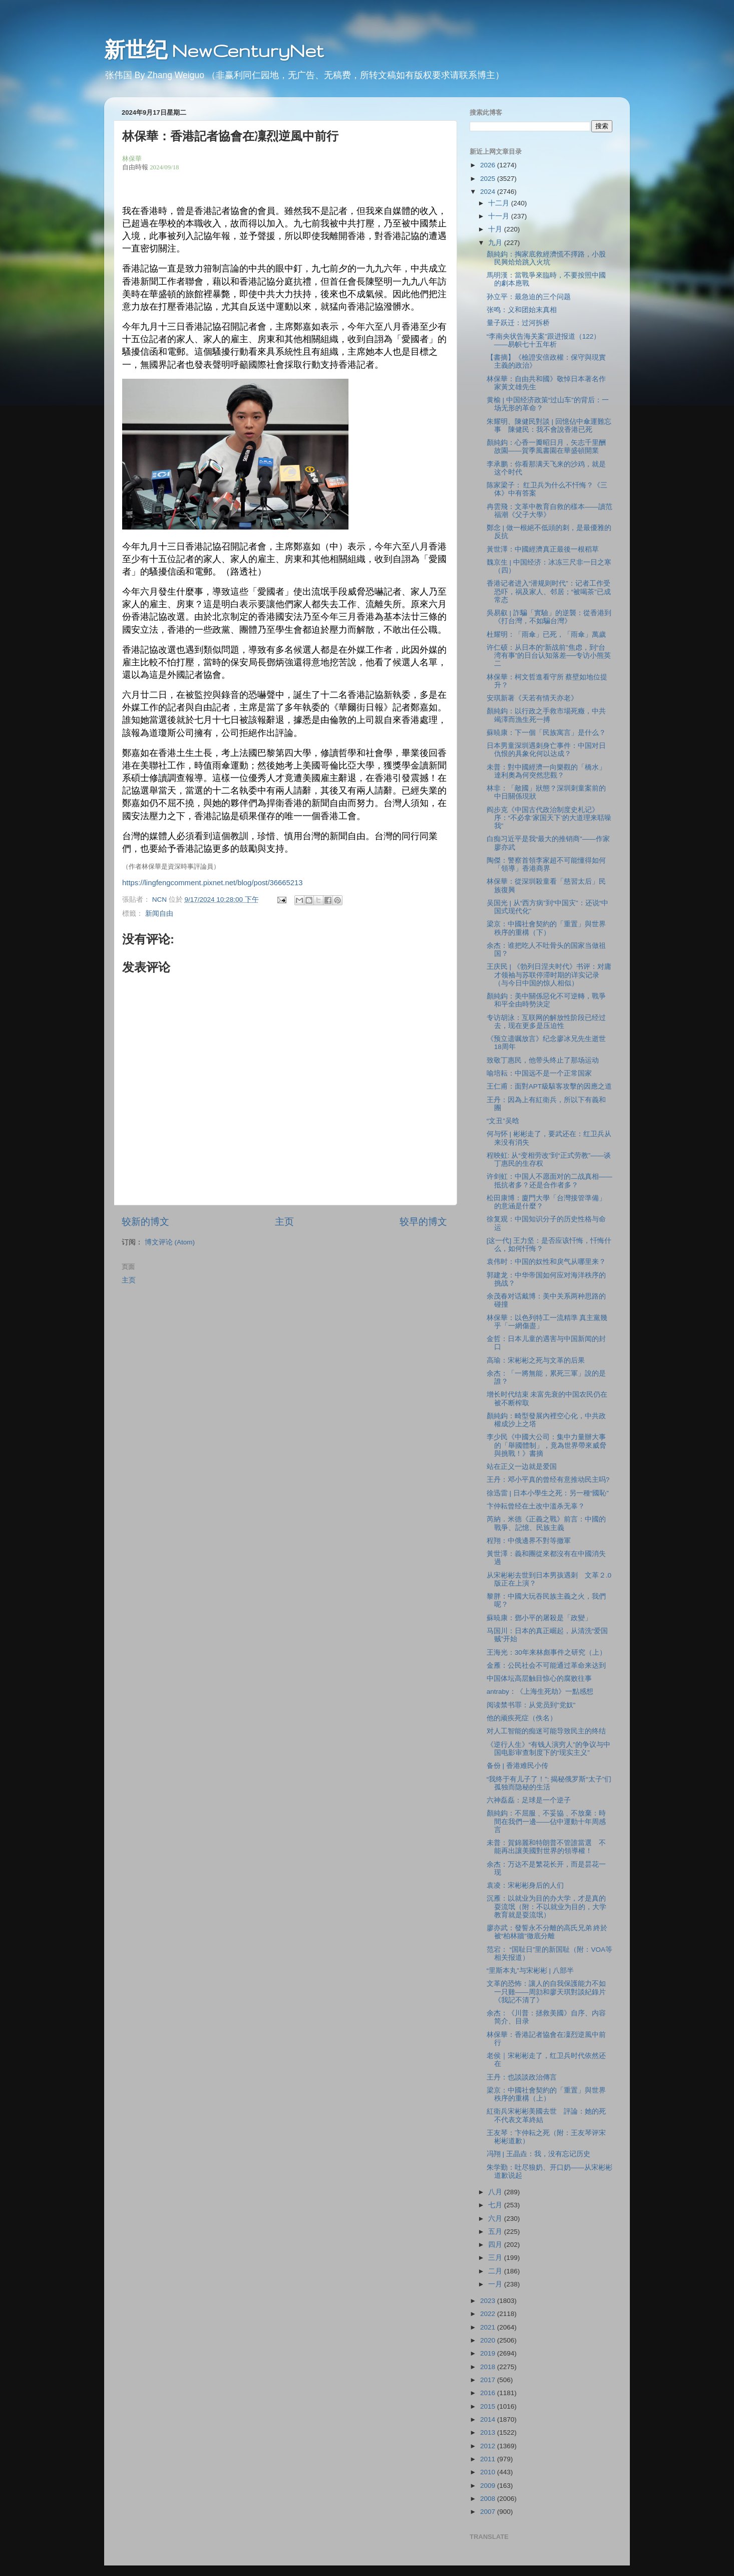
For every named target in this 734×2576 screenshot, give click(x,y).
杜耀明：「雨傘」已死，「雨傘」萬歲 (546, 634)
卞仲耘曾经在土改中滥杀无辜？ (536, 1506)
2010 (488, 2472)
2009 (488, 2485)
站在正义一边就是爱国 (522, 1466)
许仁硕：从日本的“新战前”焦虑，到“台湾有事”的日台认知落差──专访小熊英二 (549, 655)
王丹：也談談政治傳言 (522, 2077)
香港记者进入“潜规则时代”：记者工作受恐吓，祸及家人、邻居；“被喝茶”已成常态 (549, 591)
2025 (488, 178)
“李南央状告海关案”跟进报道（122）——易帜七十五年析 (544, 340)
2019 (488, 2353)
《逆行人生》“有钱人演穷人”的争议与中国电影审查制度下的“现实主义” (548, 1748)
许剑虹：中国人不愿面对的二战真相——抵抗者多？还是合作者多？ (549, 1180)
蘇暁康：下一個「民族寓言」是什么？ (546, 732)
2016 (488, 2393)
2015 (488, 2406)
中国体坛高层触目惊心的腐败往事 (539, 1678)
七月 (496, 2205)
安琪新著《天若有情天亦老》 (532, 698)
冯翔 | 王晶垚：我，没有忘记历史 (538, 2154)
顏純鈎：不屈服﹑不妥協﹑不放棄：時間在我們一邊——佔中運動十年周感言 (546, 1821)
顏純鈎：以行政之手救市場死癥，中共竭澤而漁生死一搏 (546, 715)
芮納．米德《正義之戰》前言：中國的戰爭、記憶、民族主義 (546, 1523)
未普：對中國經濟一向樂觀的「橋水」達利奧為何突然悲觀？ (546, 771)
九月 (496, 242)
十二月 (499, 203)
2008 (488, 2498)
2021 (488, 2327)
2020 (488, 2340)
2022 (488, 2313)
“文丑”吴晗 (503, 1121)
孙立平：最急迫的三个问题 (529, 297)
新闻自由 (159, 913)
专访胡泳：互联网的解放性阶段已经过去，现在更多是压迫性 (546, 1021)
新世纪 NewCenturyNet (213, 50)
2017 (488, 2380)
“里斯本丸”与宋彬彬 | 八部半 (530, 1970)
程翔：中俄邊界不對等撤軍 (529, 1540)
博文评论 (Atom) (170, 1242)
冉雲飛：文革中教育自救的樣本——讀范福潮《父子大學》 (549, 511)
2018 (488, 2367)
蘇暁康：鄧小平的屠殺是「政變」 (539, 1618)
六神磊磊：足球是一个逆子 (529, 1800)
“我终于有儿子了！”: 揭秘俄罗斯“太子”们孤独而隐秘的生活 (549, 1783)
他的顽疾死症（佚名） (522, 1718)
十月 (496, 229)
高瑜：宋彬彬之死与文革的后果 (536, 1360)
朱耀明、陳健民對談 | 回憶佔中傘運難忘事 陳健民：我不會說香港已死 (549, 425)
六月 (496, 2218)
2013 (488, 2432)
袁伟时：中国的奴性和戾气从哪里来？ (546, 1261)
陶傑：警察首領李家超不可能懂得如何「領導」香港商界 (546, 864)
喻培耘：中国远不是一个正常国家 (539, 1073)
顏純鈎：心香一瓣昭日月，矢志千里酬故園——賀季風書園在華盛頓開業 (546, 446)
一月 (496, 2284)
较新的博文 (145, 1221)
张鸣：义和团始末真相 (522, 310)
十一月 (499, 216)
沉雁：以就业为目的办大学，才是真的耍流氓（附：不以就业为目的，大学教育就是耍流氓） (546, 1906)
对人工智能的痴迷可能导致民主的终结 (546, 1731)
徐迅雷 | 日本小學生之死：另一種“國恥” (548, 1493)
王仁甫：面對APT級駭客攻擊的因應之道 (549, 1086)
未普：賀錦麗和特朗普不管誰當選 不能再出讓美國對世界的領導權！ (546, 1847)
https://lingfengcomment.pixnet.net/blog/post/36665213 (212, 883)
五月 (496, 2231)
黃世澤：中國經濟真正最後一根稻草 (543, 549)
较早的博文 (423, 1221)
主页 (284, 1221)
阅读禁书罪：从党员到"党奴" (531, 1705)
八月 (496, 2192)
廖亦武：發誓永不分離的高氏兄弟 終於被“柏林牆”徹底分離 (547, 1932)
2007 (488, 2511)
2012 (488, 2446)
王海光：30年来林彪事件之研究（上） (546, 1652)
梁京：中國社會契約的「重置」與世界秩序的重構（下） (546, 928)
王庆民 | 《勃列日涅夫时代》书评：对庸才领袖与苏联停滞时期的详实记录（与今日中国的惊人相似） (549, 974)
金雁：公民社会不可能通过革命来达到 (546, 1665)
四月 (496, 2244)
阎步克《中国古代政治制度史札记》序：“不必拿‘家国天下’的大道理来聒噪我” (549, 818)
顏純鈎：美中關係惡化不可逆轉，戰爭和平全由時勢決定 (546, 1000)
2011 (488, 2459)
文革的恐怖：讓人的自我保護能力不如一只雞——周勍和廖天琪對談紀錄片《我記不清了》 (546, 1991)
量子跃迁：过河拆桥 (518, 323)
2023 (488, 2300)
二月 (496, 2271)
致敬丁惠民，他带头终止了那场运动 (543, 1060)
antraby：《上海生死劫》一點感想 (540, 1691)
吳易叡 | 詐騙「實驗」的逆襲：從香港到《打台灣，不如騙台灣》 (549, 617)
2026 (488, 165)
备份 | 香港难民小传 (517, 1765)
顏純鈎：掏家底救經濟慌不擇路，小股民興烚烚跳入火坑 (546, 258)
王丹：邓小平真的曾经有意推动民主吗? (548, 1479)
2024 (488, 191)
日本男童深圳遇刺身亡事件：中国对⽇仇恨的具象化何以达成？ (546, 749)
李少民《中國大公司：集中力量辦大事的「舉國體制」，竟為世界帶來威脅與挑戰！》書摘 (546, 1445)
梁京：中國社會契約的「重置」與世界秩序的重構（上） (546, 2094)
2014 (488, 2419)
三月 (496, 2257)
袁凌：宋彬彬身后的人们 (525, 1885)
